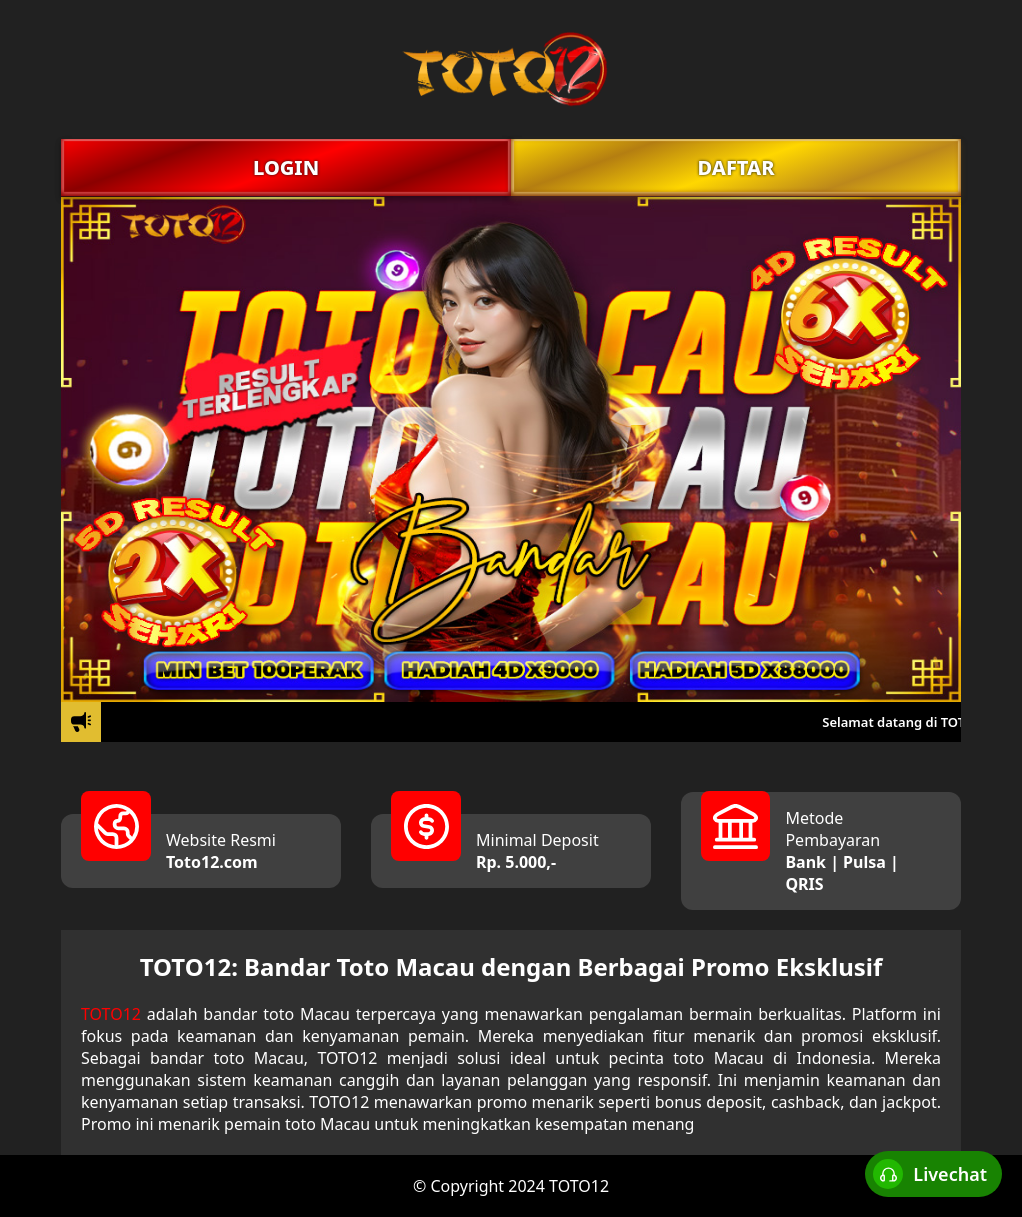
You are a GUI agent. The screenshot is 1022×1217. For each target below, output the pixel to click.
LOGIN (286, 167)
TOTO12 (111, 1014)
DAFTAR (735, 167)
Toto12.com (212, 862)
